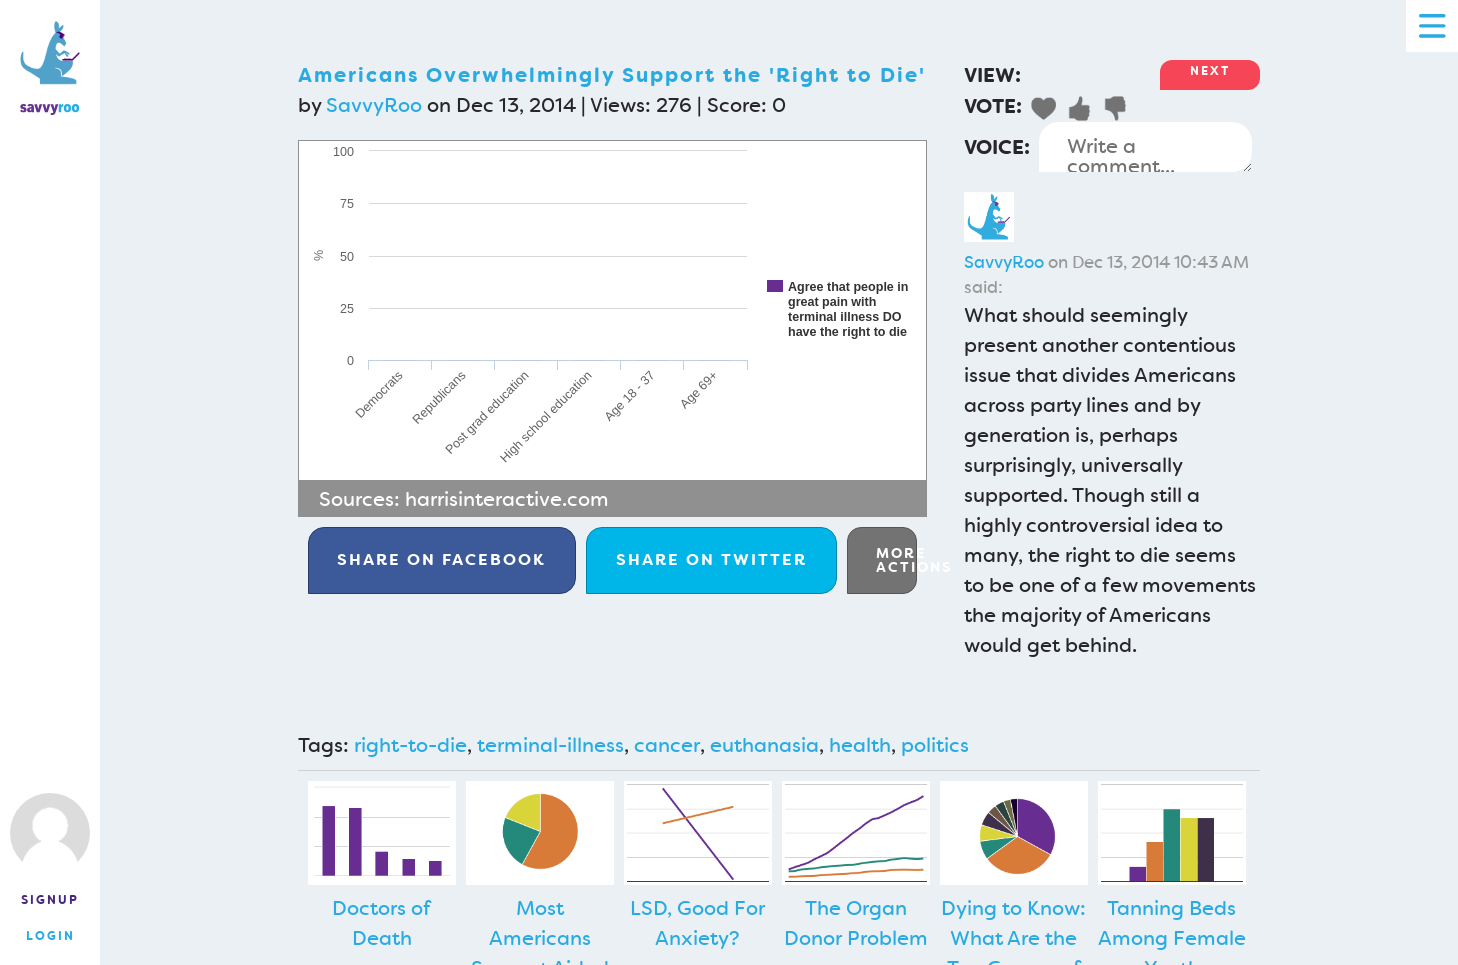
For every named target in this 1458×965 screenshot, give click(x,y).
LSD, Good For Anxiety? (697, 923)
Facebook (441, 559)
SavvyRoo (374, 105)
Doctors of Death (381, 923)
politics (935, 745)
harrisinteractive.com (507, 499)
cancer (667, 745)
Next (1210, 71)
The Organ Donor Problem (856, 923)
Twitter (711, 559)
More (896, 560)
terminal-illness (550, 745)
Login (50, 936)
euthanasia (764, 745)
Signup (50, 900)
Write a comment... (1145, 147)
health (860, 745)
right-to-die (410, 745)
